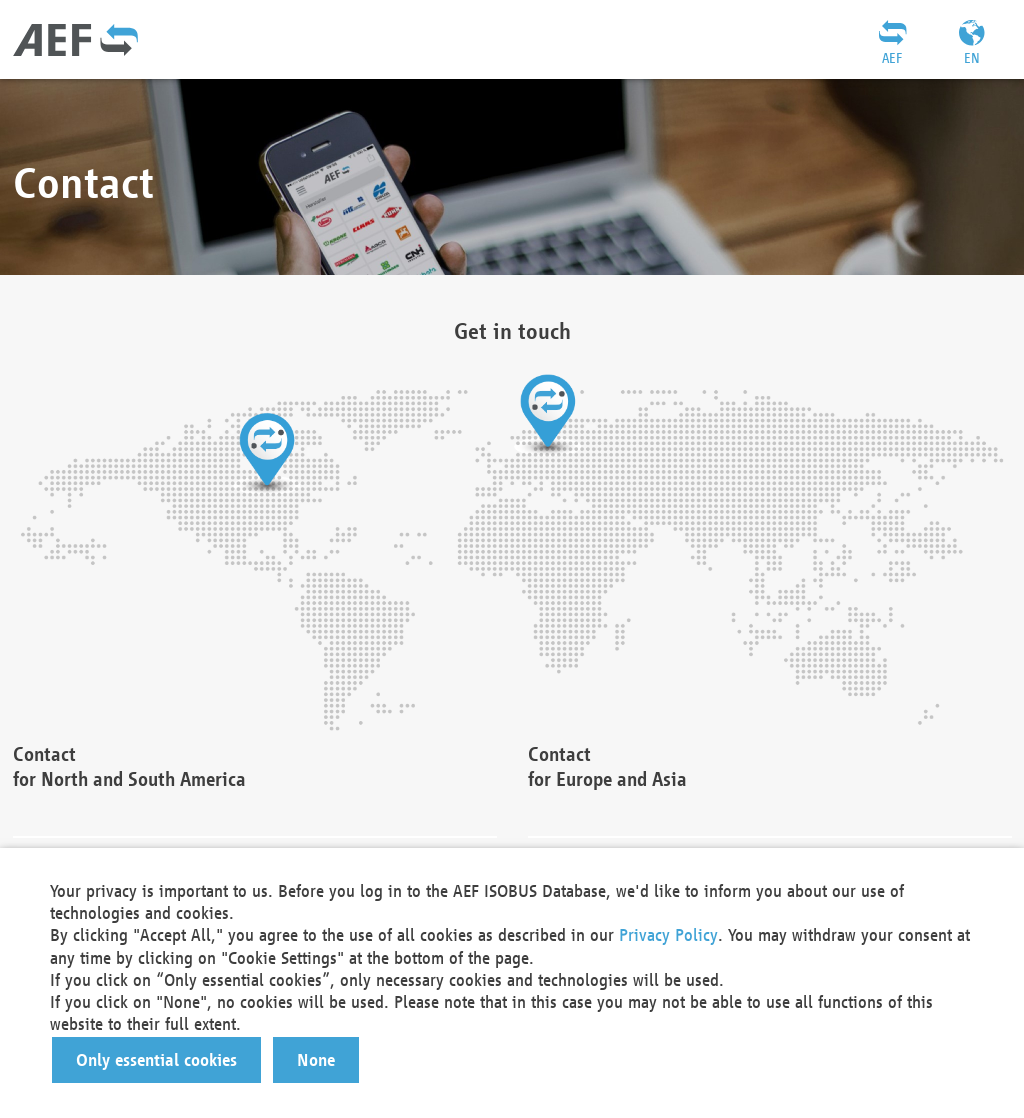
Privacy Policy (668, 934)
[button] (156, 1060)
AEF (892, 58)
